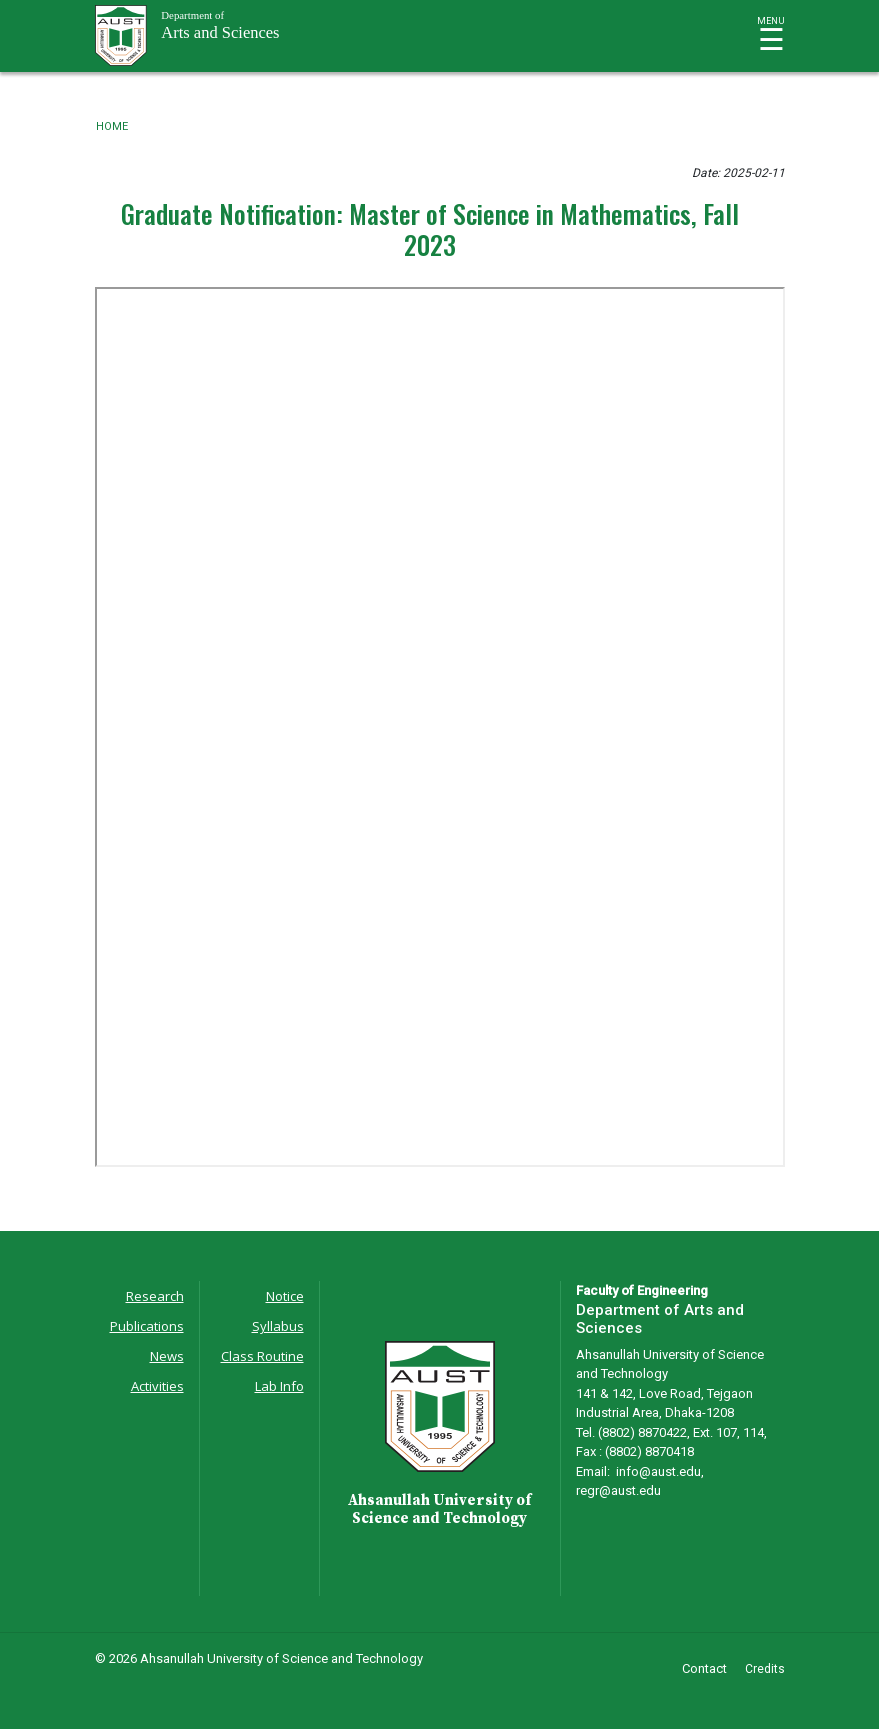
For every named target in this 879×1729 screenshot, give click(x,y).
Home (112, 126)
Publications (147, 1326)
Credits (765, 1669)
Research (155, 1296)
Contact (704, 1668)
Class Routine (262, 1356)
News (167, 1356)
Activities (157, 1386)
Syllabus (278, 1326)
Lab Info (279, 1386)
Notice (285, 1296)
